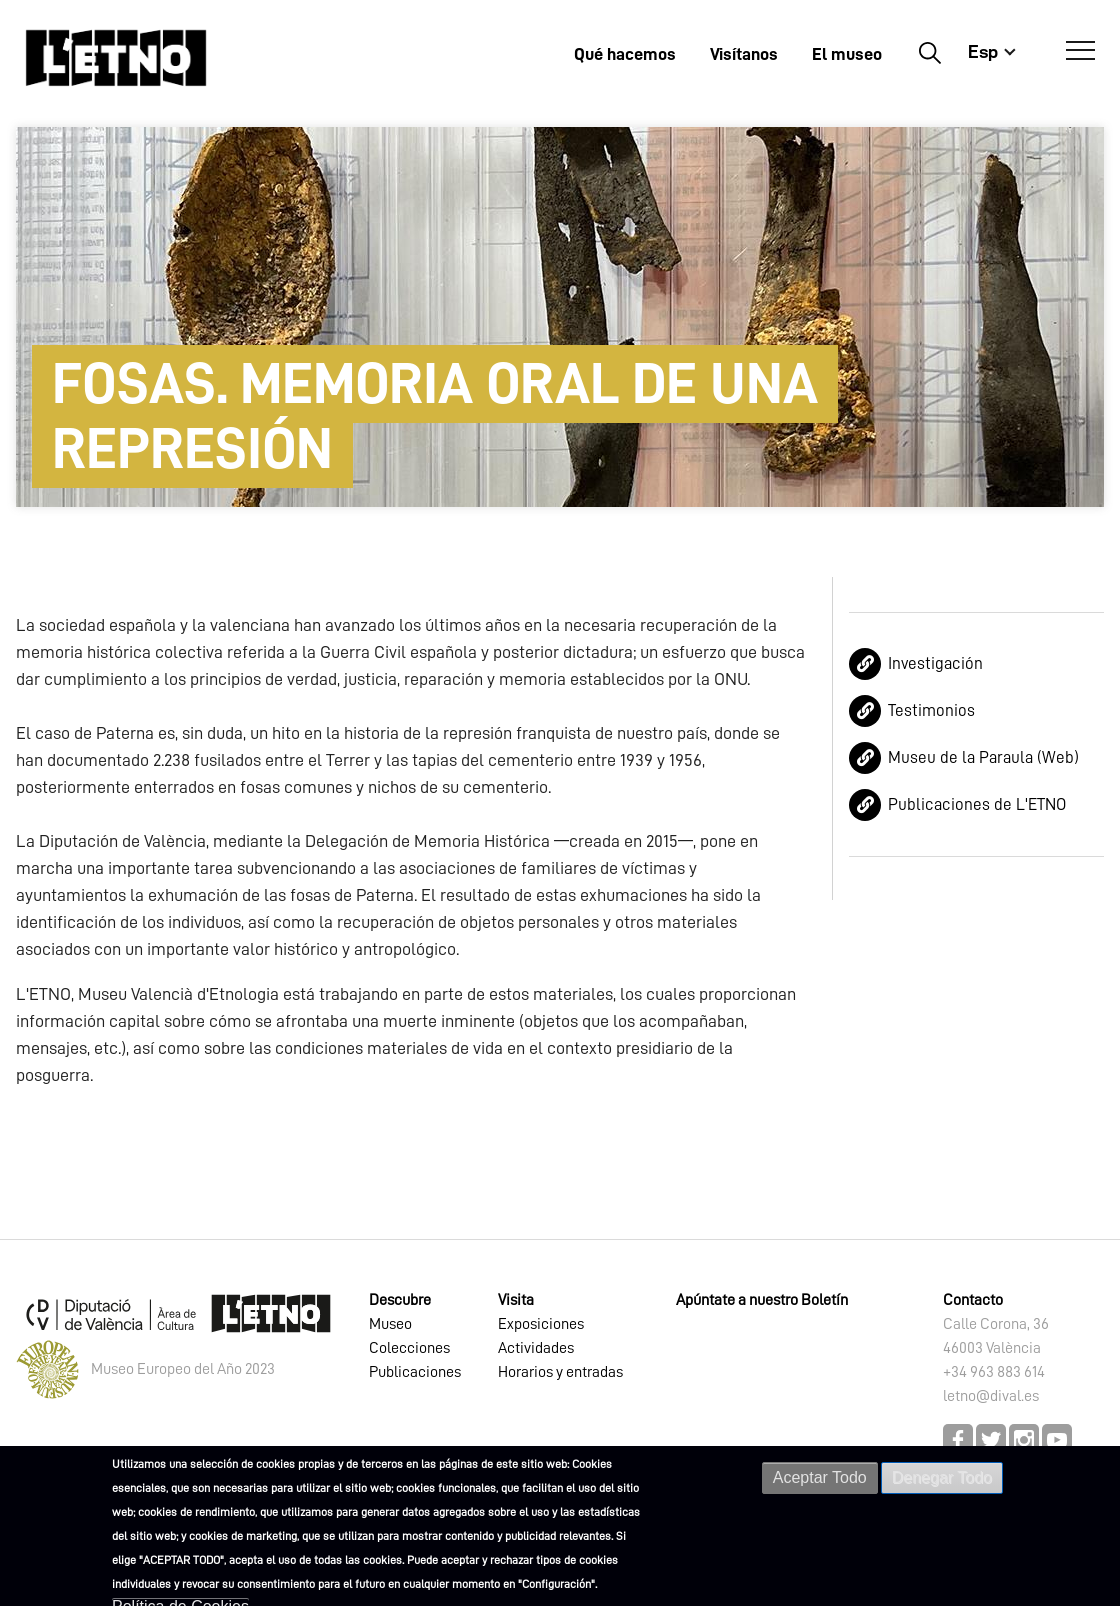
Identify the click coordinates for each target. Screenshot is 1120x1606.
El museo (847, 54)
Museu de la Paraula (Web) (983, 757)
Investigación (935, 663)
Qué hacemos (625, 54)
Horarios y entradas (560, 1372)
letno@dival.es (991, 1396)
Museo (390, 1324)
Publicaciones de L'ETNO (977, 804)
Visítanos (744, 54)
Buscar (929, 52)
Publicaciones (415, 1372)
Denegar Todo (942, 1477)
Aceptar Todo (820, 1477)
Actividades (536, 1348)
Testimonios (931, 710)
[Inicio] (116, 57)
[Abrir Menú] (1080, 51)
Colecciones (409, 1348)
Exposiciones (541, 1324)
